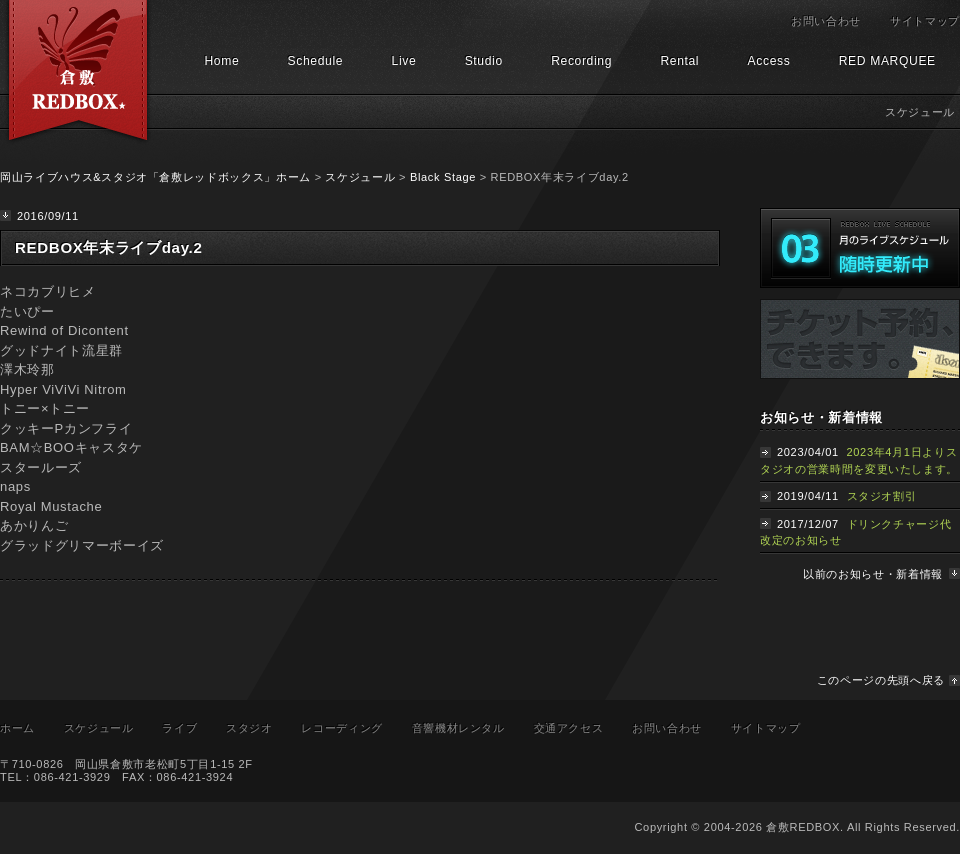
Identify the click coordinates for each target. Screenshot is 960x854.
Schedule (316, 61)
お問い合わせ (826, 21)
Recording (581, 61)
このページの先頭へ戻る (881, 680)
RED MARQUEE (887, 61)
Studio (484, 61)
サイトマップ (925, 21)
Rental (679, 61)
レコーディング (342, 728)
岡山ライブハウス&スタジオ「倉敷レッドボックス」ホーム (155, 177)
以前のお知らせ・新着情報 (873, 574)
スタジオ (249, 728)
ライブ (179, 728)
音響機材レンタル (458, 728)
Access (769, 61)
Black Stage (443, 177)
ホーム (17, 728)
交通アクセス (569, 728)
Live (404, 61)
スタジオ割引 (882, 496)
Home (221, 61)
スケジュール (360, 177)
